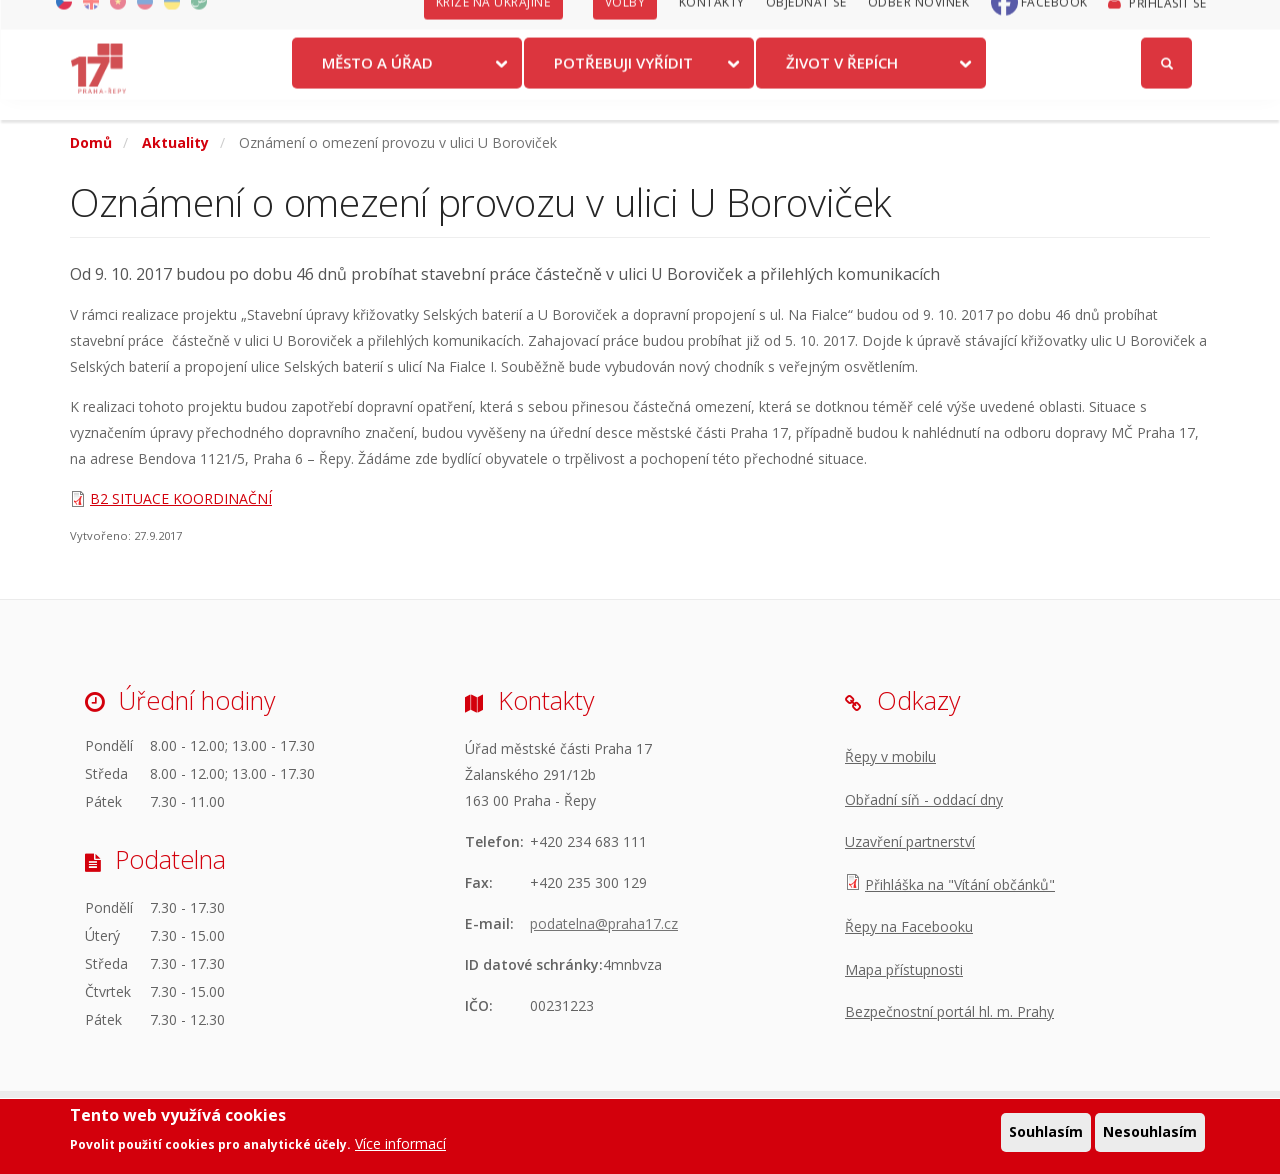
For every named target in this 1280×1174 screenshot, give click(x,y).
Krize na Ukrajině (494, 22)
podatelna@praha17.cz (604, 923)
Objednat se (806, 22)
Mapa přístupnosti (904, 969)
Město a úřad (377, 83)
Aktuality (175, 142)
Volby (625, 22)
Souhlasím (1046, 1131)
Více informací (400, 1143)
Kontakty (712, 22)
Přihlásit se (1167, 23)
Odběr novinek (919, 22)
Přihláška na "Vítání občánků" (960, 884)
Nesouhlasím (1150, 1131)
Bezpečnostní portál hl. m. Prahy (949, 1011)
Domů (91, 142)
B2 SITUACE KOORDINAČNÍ (181, 498)
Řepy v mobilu (890, 756)
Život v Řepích (842, 83)
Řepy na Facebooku (909, 926)
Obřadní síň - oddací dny (924, 799)
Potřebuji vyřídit (623, 83)
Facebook (1054, 22)
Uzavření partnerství (910, 841)
